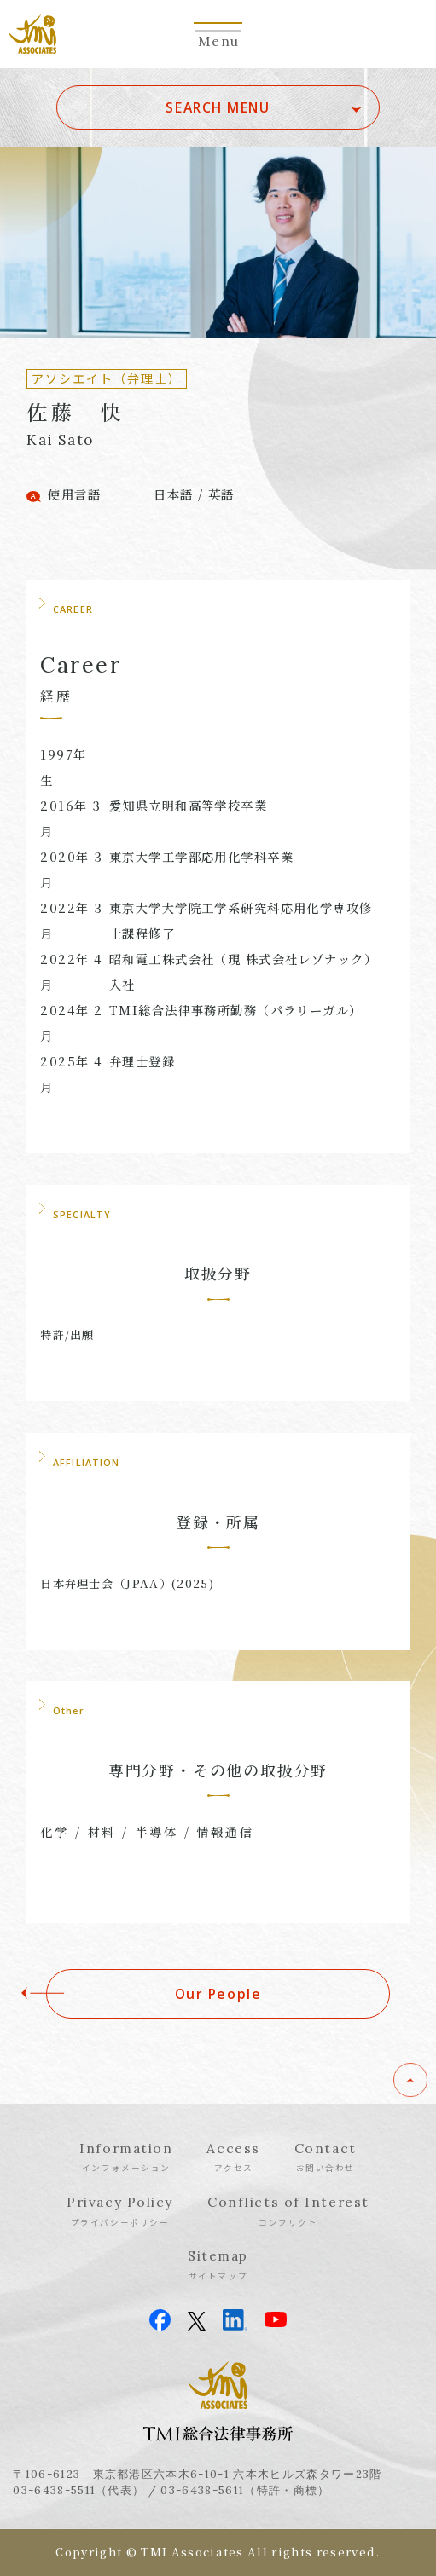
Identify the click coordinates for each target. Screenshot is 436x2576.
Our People (218, 1993)
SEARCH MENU (218, 107)
